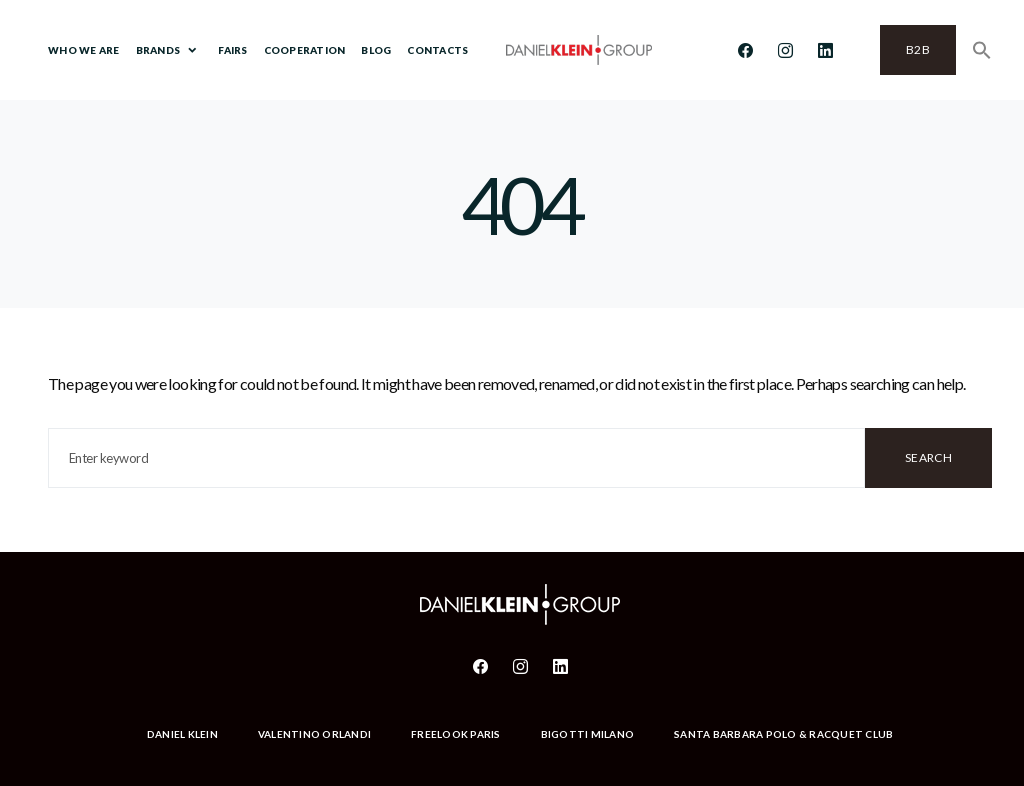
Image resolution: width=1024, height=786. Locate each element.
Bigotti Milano (588, 734)
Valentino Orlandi (314, 734)
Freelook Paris (456, 734)
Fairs (232, 50)
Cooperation (305, 50)
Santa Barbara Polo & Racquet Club (783, 734)
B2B (918, 49)
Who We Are (84, 50)
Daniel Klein (182, 734)
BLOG (376, 50)
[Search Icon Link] (982, 50)
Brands (158, 50)
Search (928, 457)
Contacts (437, 50)
